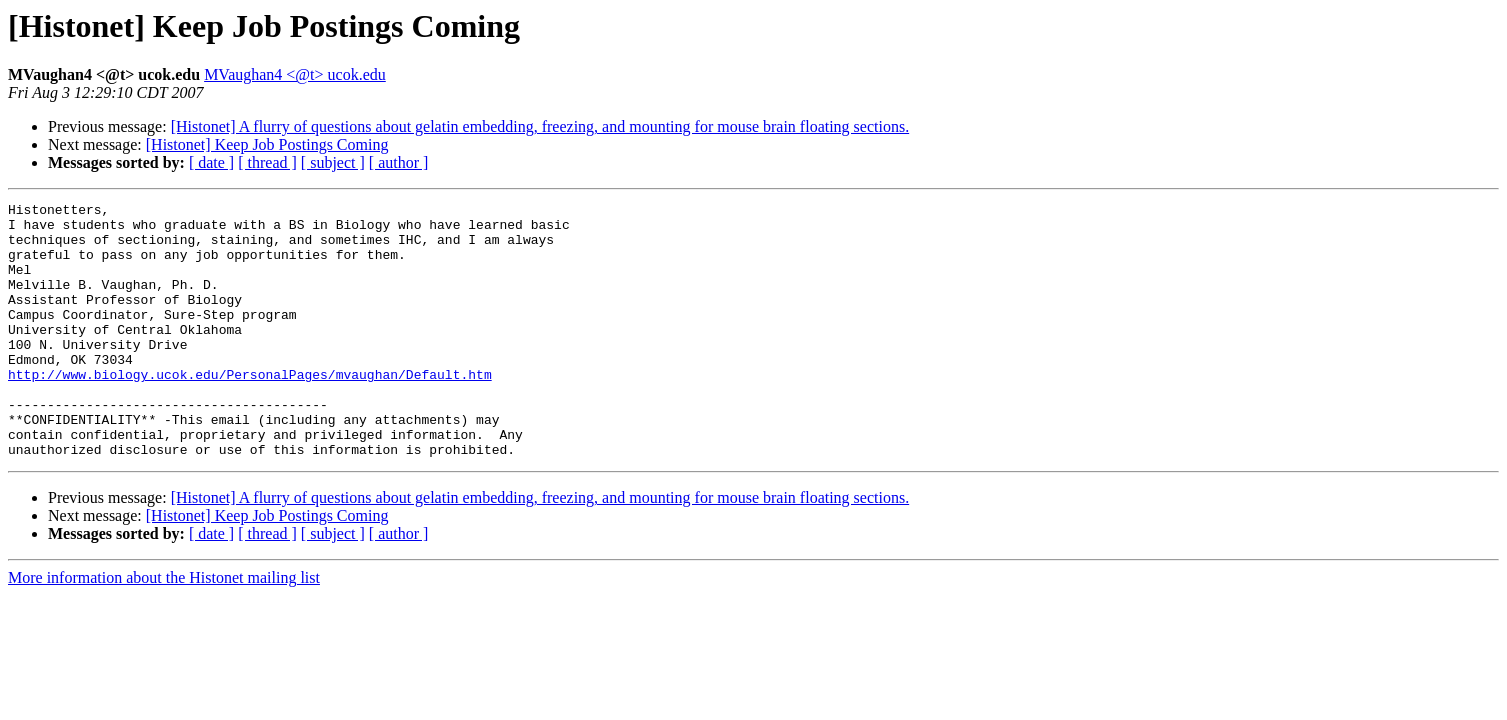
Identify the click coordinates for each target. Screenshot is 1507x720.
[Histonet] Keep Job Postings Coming (267, 144)
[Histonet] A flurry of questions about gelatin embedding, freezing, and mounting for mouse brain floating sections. (540, 126)
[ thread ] (267, 162)
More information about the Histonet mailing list (164, 628)
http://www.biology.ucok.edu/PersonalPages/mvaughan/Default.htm (250, 410)
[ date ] (211, 162)
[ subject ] (333, 162)
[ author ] (399, 162)
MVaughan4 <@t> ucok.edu (295, 74)
